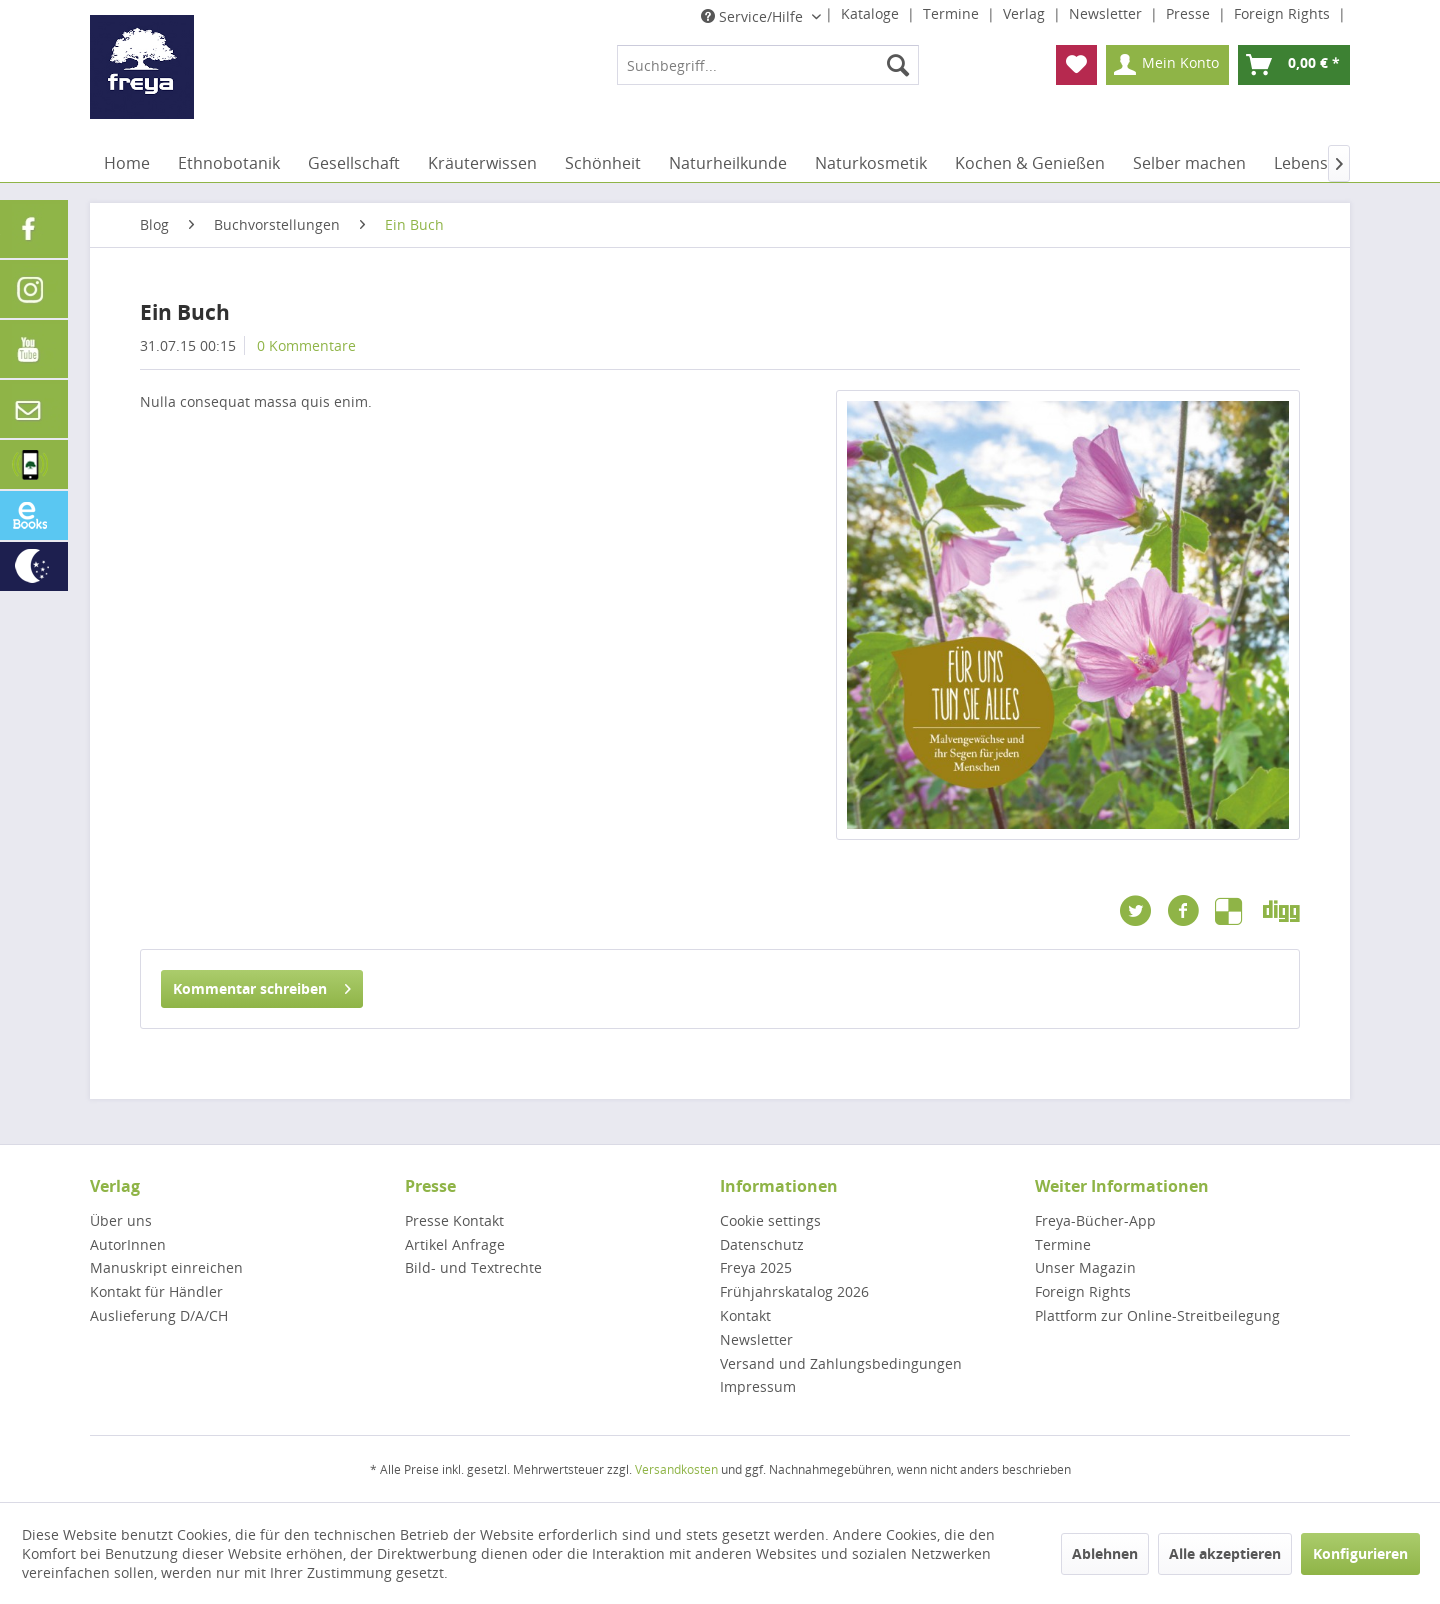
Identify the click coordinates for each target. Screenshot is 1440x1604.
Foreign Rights (1284, 13)
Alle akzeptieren (1225, 1553)
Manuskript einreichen (166, 1267)
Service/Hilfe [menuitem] (754, 16)
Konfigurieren (1360, 1553)
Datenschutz (762, 1244)
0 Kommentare (306, 345)
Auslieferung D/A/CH (159, 1315)
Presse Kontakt (454, 1220)
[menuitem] (768, 65)
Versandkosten (676, 1469)
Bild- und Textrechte (473, 1267)
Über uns (121, 1220)
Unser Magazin (1085, 1267)
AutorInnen (128, 1244)
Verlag (1026, 13)
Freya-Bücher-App (1095, 1220)
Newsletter (1107, 13)
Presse (1190, 13)
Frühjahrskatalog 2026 (794, 1291)
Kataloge (872, 13)
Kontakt (745, 1315)
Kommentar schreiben (262, 985)
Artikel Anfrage (455, 1244)
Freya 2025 (756, 1267)
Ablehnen (1105, 1553)
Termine (953, 13)
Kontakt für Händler (156, 1291)
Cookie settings (770, 1220)
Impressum (758, 1386)
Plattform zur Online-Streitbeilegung (1157, 1315)
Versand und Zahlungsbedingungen (841, 1363)
